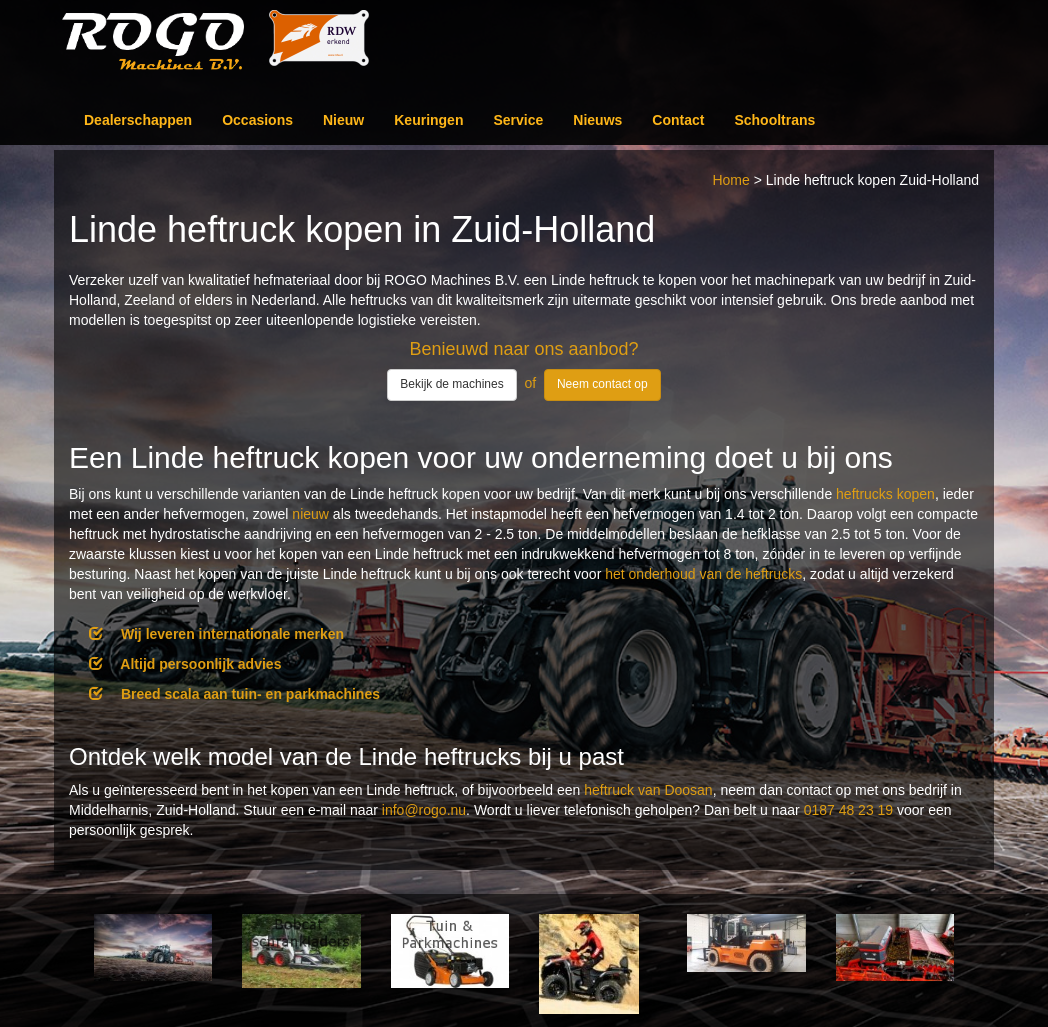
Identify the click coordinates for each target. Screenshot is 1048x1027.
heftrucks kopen (885, 494)
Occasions (257, 120)
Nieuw (343, 120)
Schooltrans (774, 120)
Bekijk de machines (451, 384)
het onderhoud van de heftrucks (703, 574)
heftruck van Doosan (648, 790)
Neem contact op (602, 384)
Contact (678, 120)
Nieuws (597, 120)
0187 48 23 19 (849, 810)
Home (730, 180)
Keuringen (428, 120)
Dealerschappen (138, 120)
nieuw (310, 514)
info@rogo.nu (424, 810)
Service (518, 120)
